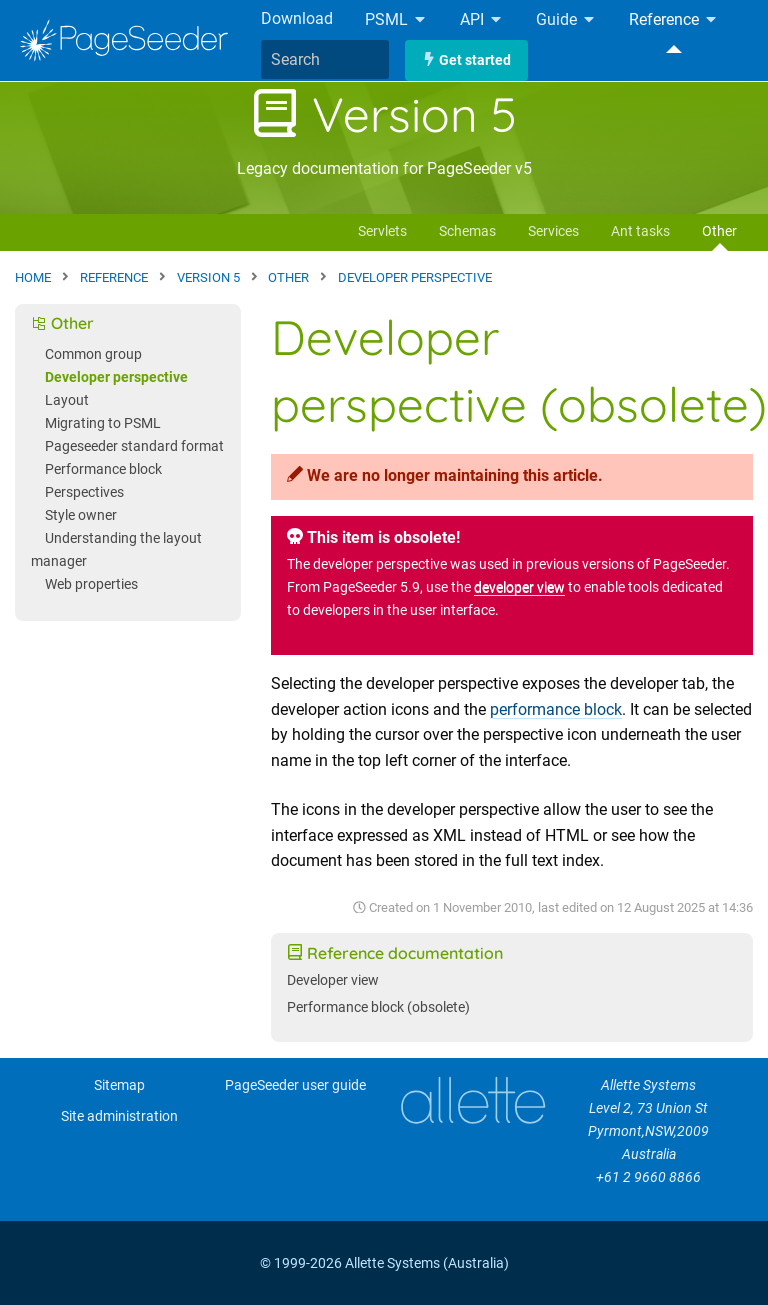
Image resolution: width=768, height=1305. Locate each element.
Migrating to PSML (103, 423)
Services (553, 231)
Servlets (382, 231)
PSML (396, 20)
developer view (519, 587)
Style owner (81, 515)
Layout (67, 400)
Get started (466, 60)
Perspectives (84, 492)
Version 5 (384, 114)
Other (719, 231)
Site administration (119, 1116)
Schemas (467, 231)
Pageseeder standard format (134, 446)
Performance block (103, 469)
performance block (556, 709)
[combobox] (325, 60)
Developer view (333, 980)
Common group (93, 354)
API (482, 20)
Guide (566, 20)
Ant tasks (640, 231)
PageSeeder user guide (295, 1085)
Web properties (91, 584)
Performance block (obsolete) (378, 1007)
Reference (674, 20)
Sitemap (119, 1085)
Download (297, 18)
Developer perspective (116, 377)
